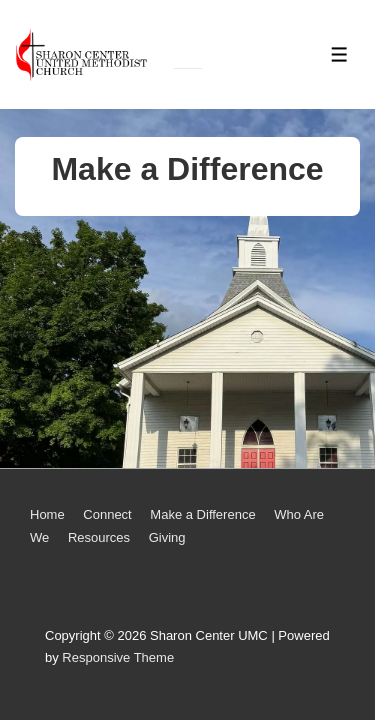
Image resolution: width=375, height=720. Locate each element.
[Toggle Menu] (339, 54)
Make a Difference (202, 514)
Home (47, 514)
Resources (99, 537)
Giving (167, 537)
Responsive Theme (118, 657)
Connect (107, 514)
